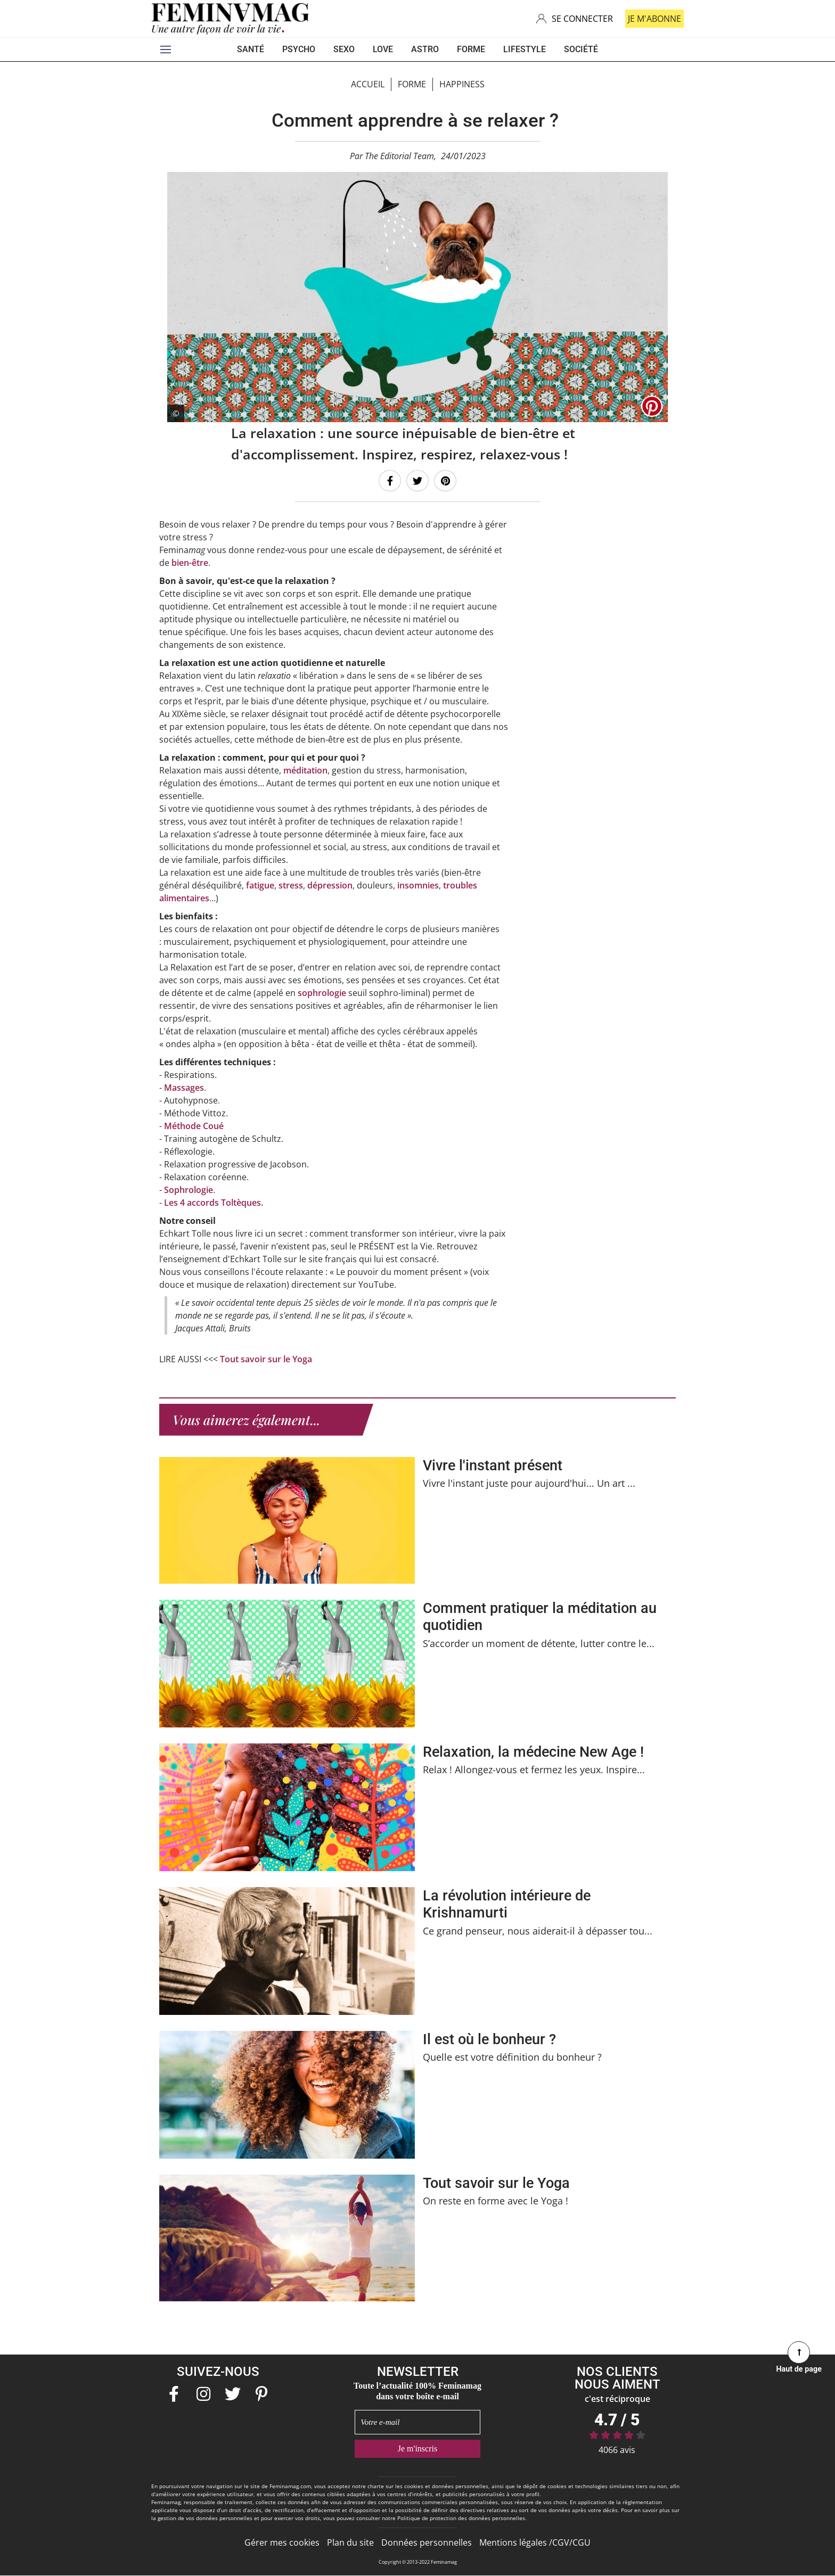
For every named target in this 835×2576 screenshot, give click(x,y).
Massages (184, 1087)
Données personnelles (426, 2542)
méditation (305, 770)
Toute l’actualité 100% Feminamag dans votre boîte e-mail (417, 2390)
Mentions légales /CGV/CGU (535, 2542)
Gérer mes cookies (282, 2542)
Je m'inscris (417, 2447)
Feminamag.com (290, 2485)
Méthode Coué (194, 1125)
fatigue (260, 885)
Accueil (367, 84)
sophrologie (322, 992)
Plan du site (350, 2542)
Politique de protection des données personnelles (461, 2517)
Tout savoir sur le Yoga (266, 1358)
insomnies (418, 885)
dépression (330, 885)
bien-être (189, 562)
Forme (412, 84)
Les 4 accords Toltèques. (213, 1202)
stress (291, 885)
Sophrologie (188, 1189)
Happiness (462, 84)
